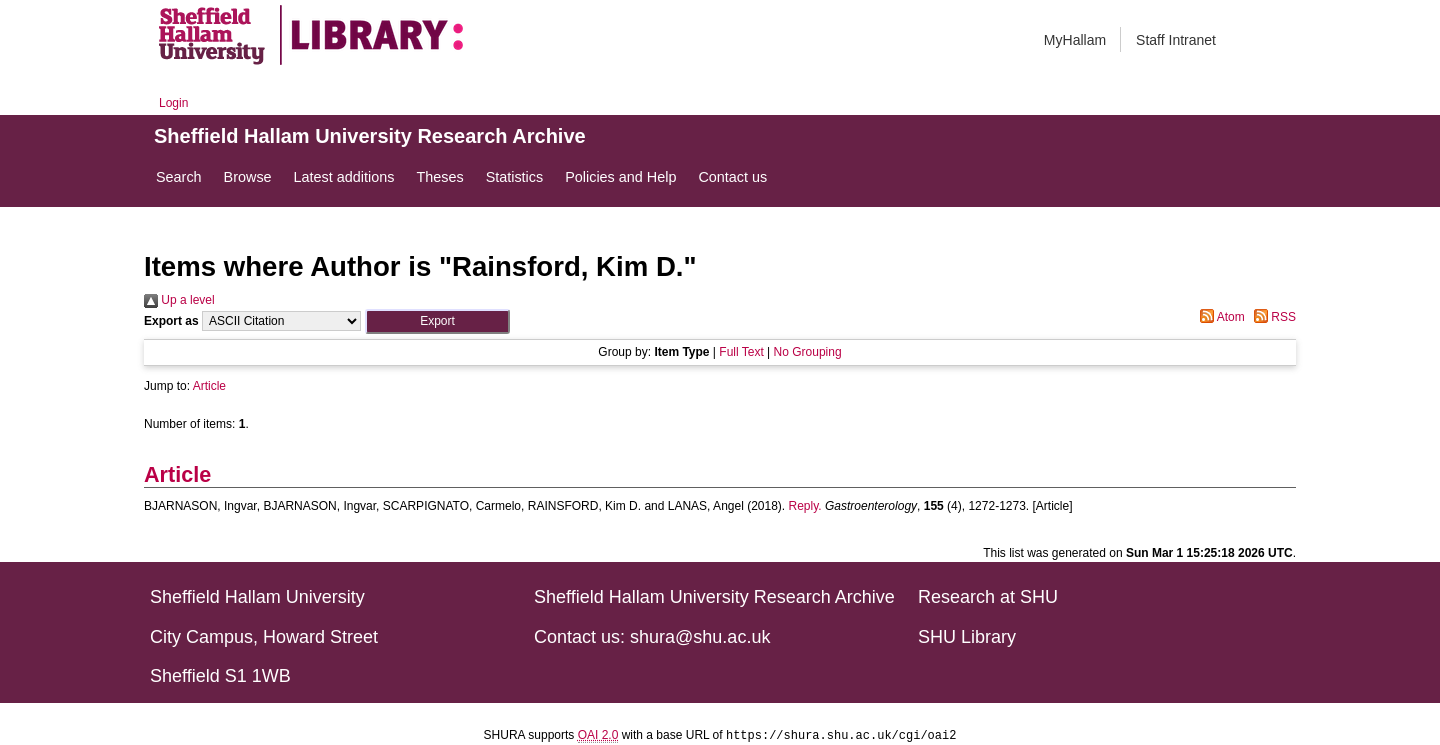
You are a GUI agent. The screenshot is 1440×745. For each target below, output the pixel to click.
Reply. (805, 506)
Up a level (179, 300)
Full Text (741, 352)
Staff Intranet (1176, 40)
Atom (1219, 317)
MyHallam (1075, 40)
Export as (171, 321)
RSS (1272, 317)
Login (173, 103)
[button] (437, 321)
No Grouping (808, 352)
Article (209, 386)
